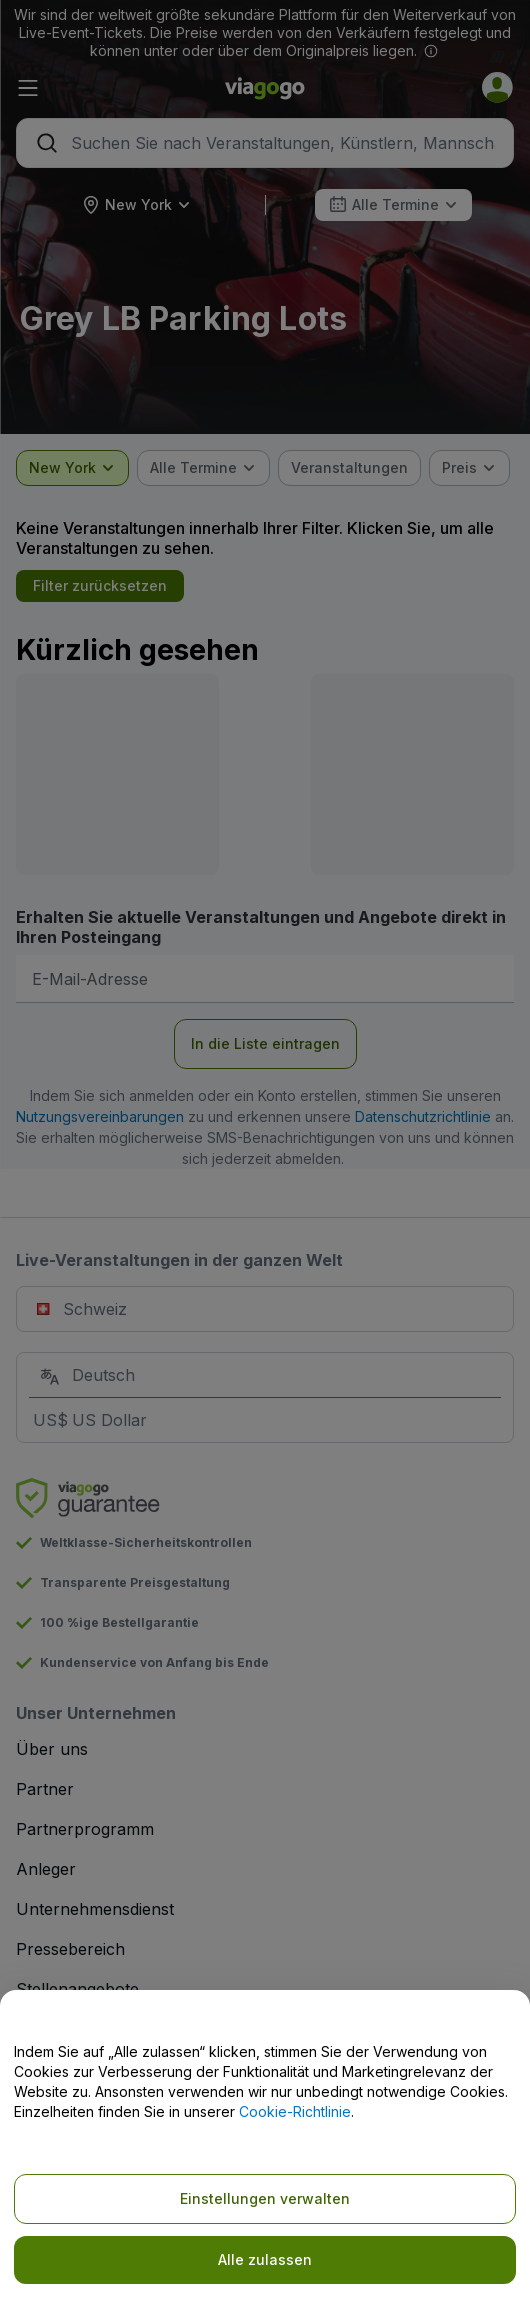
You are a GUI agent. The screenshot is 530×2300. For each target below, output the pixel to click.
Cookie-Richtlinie (295, 2111)
